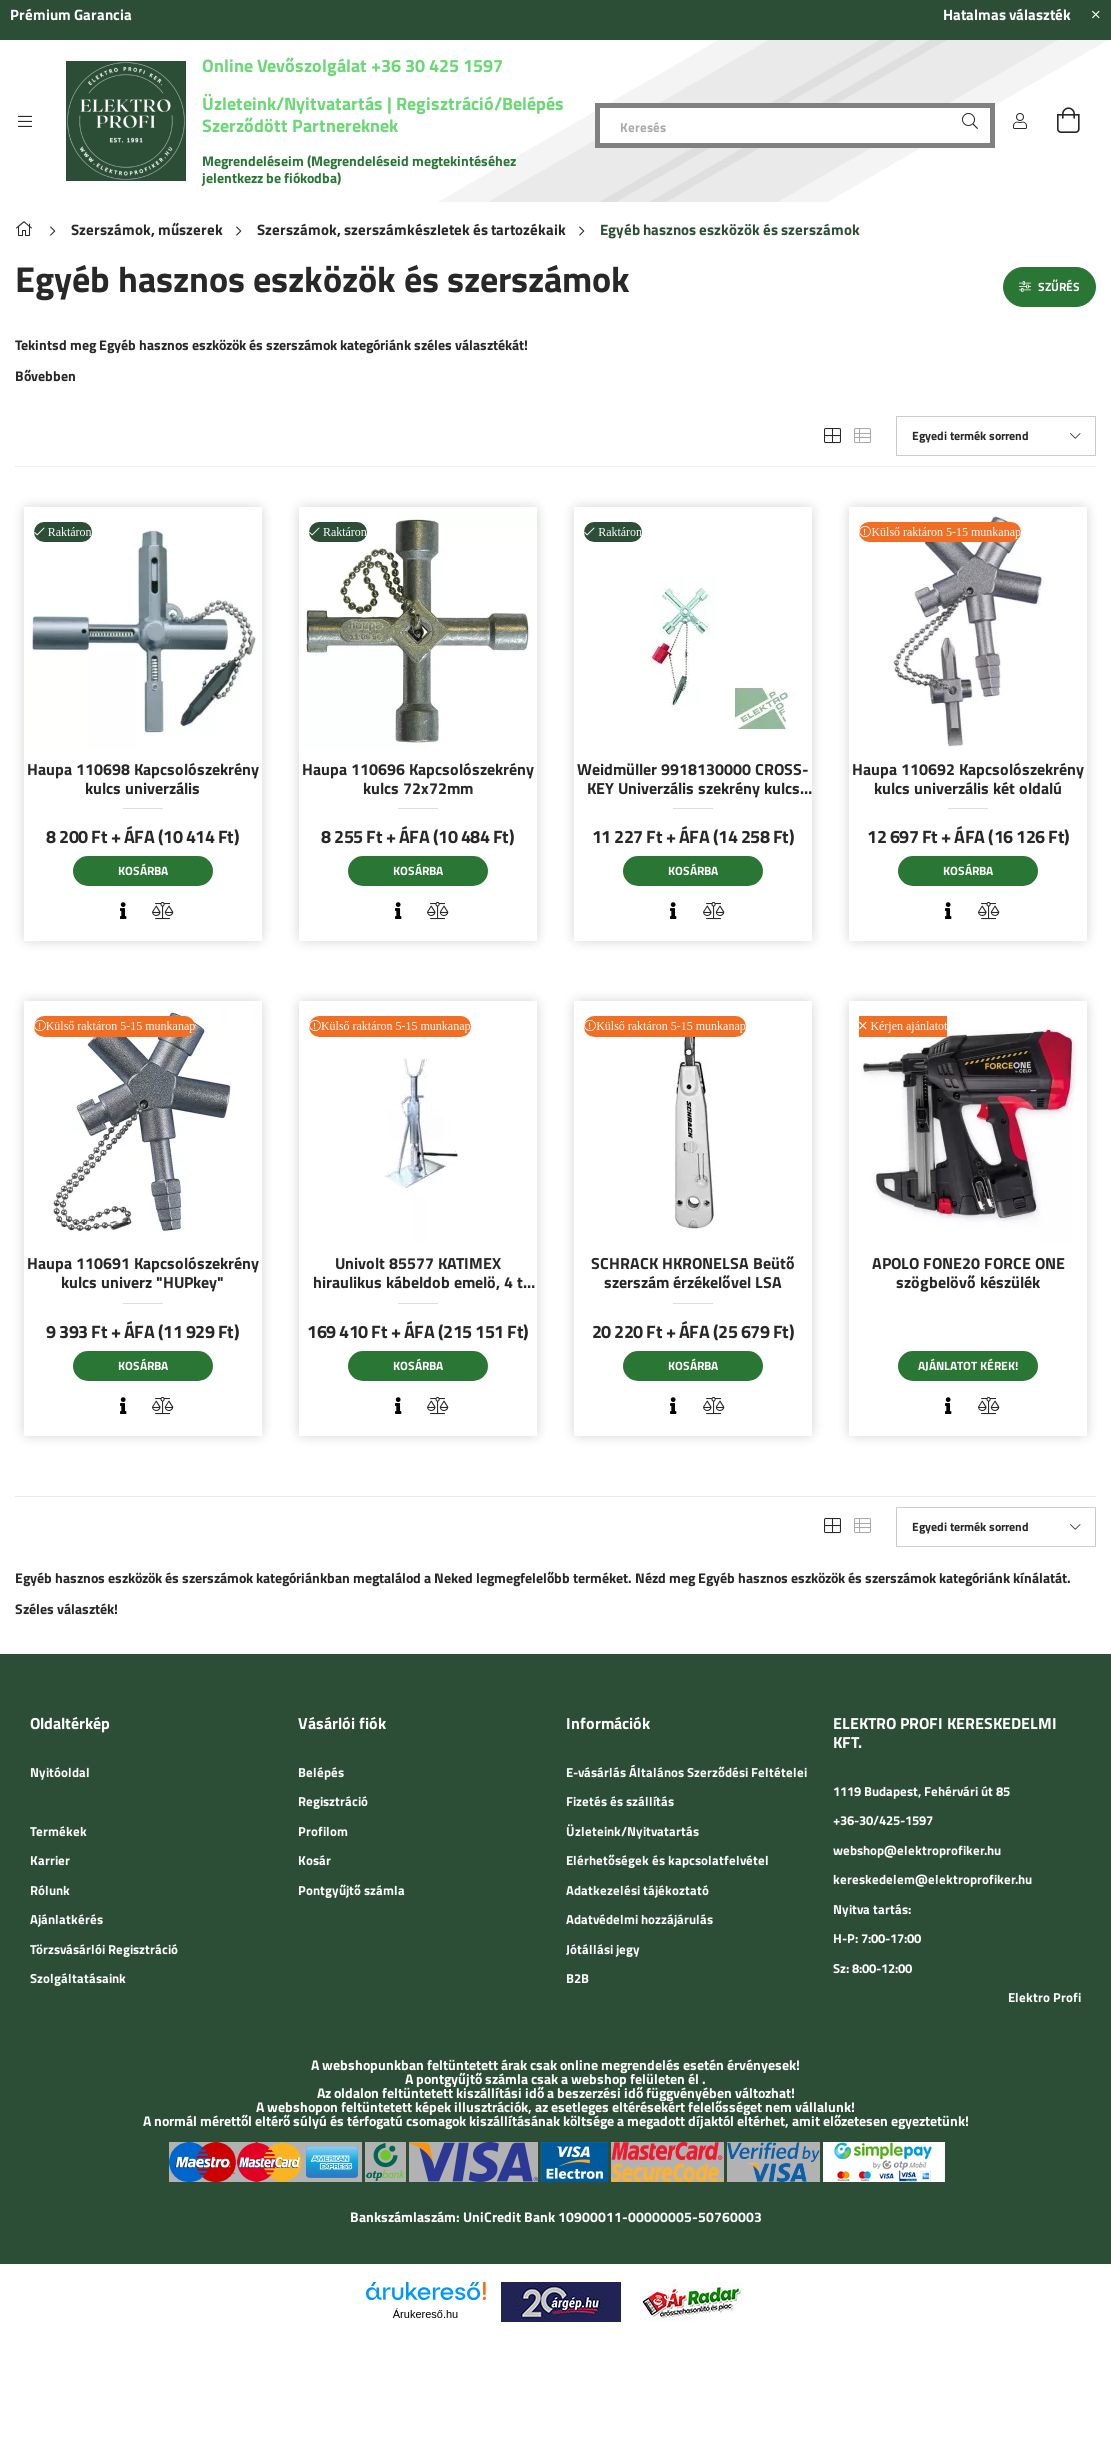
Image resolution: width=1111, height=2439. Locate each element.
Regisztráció (333, 1801)
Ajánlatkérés (66, 1919)
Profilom (323, 1831)
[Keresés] (795, 125)
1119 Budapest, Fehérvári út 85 (921, 1791)
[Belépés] (1020, 121)
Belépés (321, 1772)
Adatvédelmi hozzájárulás (639, 1919)
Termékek (58, 1831)
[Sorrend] (996, 436)
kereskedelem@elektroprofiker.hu (932, 1879)
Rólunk (50, 1890)
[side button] (25, 121)
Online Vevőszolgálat (284, 65)
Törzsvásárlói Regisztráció (104, 1949)
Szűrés (1059, 286)
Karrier (50, 1860)
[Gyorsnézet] (123, 911)
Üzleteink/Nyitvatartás (294, 103)
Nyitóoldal (60, 1772)
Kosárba (143, 870)
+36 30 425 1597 (435, 65)
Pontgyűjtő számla (351, 1890)
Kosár (314, 1860)
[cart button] (1068, 121)
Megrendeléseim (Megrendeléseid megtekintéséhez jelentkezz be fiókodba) (359, 169)
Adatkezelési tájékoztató (637, 1890)
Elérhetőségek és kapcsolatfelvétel (667, 1860)
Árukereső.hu (425, 2314)
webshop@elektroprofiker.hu (917, 1850)
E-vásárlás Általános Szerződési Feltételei (686, 1772)
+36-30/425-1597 (883, 1820)
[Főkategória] (27, 229)
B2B (577, 1978)
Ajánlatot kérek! (968, 1365)
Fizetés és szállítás (620, 1801)
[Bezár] (1096, 15)
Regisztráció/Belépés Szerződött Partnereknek (383, 114)
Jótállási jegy (603, 1949)
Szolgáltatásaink (78, 1978)
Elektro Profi (1044, 1997)
